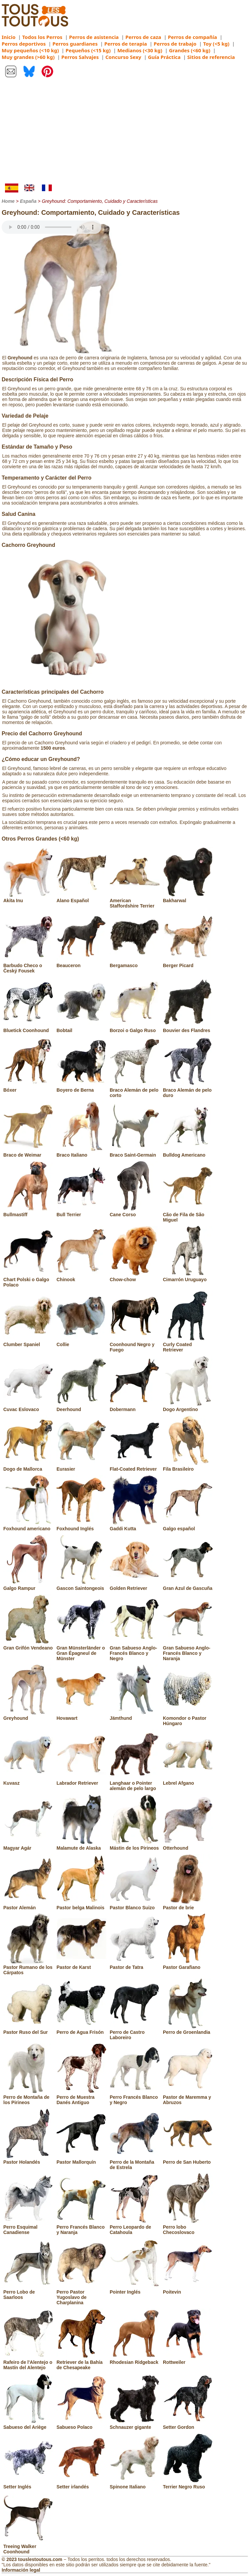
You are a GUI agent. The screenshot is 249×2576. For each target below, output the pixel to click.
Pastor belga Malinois (81, 1905)
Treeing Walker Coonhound (28, 2546)
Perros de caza (143, 37)
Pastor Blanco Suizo (135, 1905)
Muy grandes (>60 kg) (28, 57)
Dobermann (135, 1406)
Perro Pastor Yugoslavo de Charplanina (81, 2294)
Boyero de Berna (81, 1087)
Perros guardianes (75, 43)
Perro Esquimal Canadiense (28, 2227)
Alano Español (81, 898)
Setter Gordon (188, 2424)
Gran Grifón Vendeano (28, 1645)
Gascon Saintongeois (81, 1585)
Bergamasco (135, 962)
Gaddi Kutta (135, 1526)
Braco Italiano (81, 1152)
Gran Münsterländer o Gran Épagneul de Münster (81, 1650)
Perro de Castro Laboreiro (135, 2032)
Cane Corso (135, 1212)
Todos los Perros (42, 37)
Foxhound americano (28, 1526)
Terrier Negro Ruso (188, 2484)
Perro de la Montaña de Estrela (135, 2162)
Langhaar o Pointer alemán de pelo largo (135, 1783)
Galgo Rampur (28, 1585)
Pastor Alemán (28, 1905)
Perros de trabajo (175, 43)
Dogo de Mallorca (28, 1466)
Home (8, 201)
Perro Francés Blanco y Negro (135, 2097)
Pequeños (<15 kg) (88, 50)
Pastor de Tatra (135, 1964)
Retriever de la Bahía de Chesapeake (81, 2362)
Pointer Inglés (135, 2289)
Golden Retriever (135, 1585)
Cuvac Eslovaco (28, 1406)
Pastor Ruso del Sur (28, 2029)
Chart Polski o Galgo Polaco (28, 1280)
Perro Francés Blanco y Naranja (81, 2227)
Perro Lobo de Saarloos (28, 2292)
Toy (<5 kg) (216, 43)
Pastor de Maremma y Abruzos (188, 2097)
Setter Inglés (28, 2484)
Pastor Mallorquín (81, 2159)
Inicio (9, 37)
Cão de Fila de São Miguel (188, 1215)
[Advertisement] (124, 133)
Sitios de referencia (211, 57)
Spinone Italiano (135, 2484)
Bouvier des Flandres (188, 1027)
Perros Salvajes (80, 57)
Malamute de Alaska (81, 1845)
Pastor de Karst (81, 1964)
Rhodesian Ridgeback (135, 2359)
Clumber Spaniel (28, 1341)
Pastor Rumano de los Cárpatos (28, 1967)
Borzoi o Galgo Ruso (135, 1027)
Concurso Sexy (123, 57)
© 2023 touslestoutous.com (32, 2559)
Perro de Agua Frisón (81, 2029)
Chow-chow (135, 1277)
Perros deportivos (24, 43)
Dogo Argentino (188, 1406)
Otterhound (188, 1845)
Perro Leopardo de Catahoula (135, 2227)
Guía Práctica (164, 57)
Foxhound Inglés (81, 1526)
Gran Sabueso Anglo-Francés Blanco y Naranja (188, 1650)
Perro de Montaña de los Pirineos (28, 2097)
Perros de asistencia (94, 37)
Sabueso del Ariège (28, 2424)
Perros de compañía (192, 37)
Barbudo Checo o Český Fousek (28, 965)
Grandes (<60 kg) (189, 50)
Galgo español (188, 1526)
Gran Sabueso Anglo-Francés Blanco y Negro (135, 1650)
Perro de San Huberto (188, 2159)
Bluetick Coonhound (28, 1027)
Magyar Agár (28, 1845)
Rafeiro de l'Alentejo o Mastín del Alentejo (28, 2362)
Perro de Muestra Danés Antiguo (81, 2097)
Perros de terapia (125, 43)
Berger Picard (188, 962)
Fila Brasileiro (188, 1466)
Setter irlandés (81, 2484)
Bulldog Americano (188, 1152)
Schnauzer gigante (135, 2424)
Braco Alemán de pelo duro (188, 1090)
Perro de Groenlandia (188, 2029)
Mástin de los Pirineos (135, 1845)
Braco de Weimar (28, 1152)
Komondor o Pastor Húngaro (188, 1718)
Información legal (21, 2570)
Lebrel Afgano (188, 1780)
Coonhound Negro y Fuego (135, 1344)
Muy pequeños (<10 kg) (30, 50)
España (28, 201)
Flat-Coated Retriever (135, 1466)
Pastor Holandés (28, 2159)
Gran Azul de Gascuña (188, 1585)
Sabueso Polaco (81, 2424)
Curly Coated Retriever (188, 1344)
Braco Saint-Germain (135, 1152)
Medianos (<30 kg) (139, 50)
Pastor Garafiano (188, 1964)
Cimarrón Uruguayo (188, 1277)
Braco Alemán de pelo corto (135, 1090)
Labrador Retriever (81, 1780)
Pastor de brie (188, 1905)
